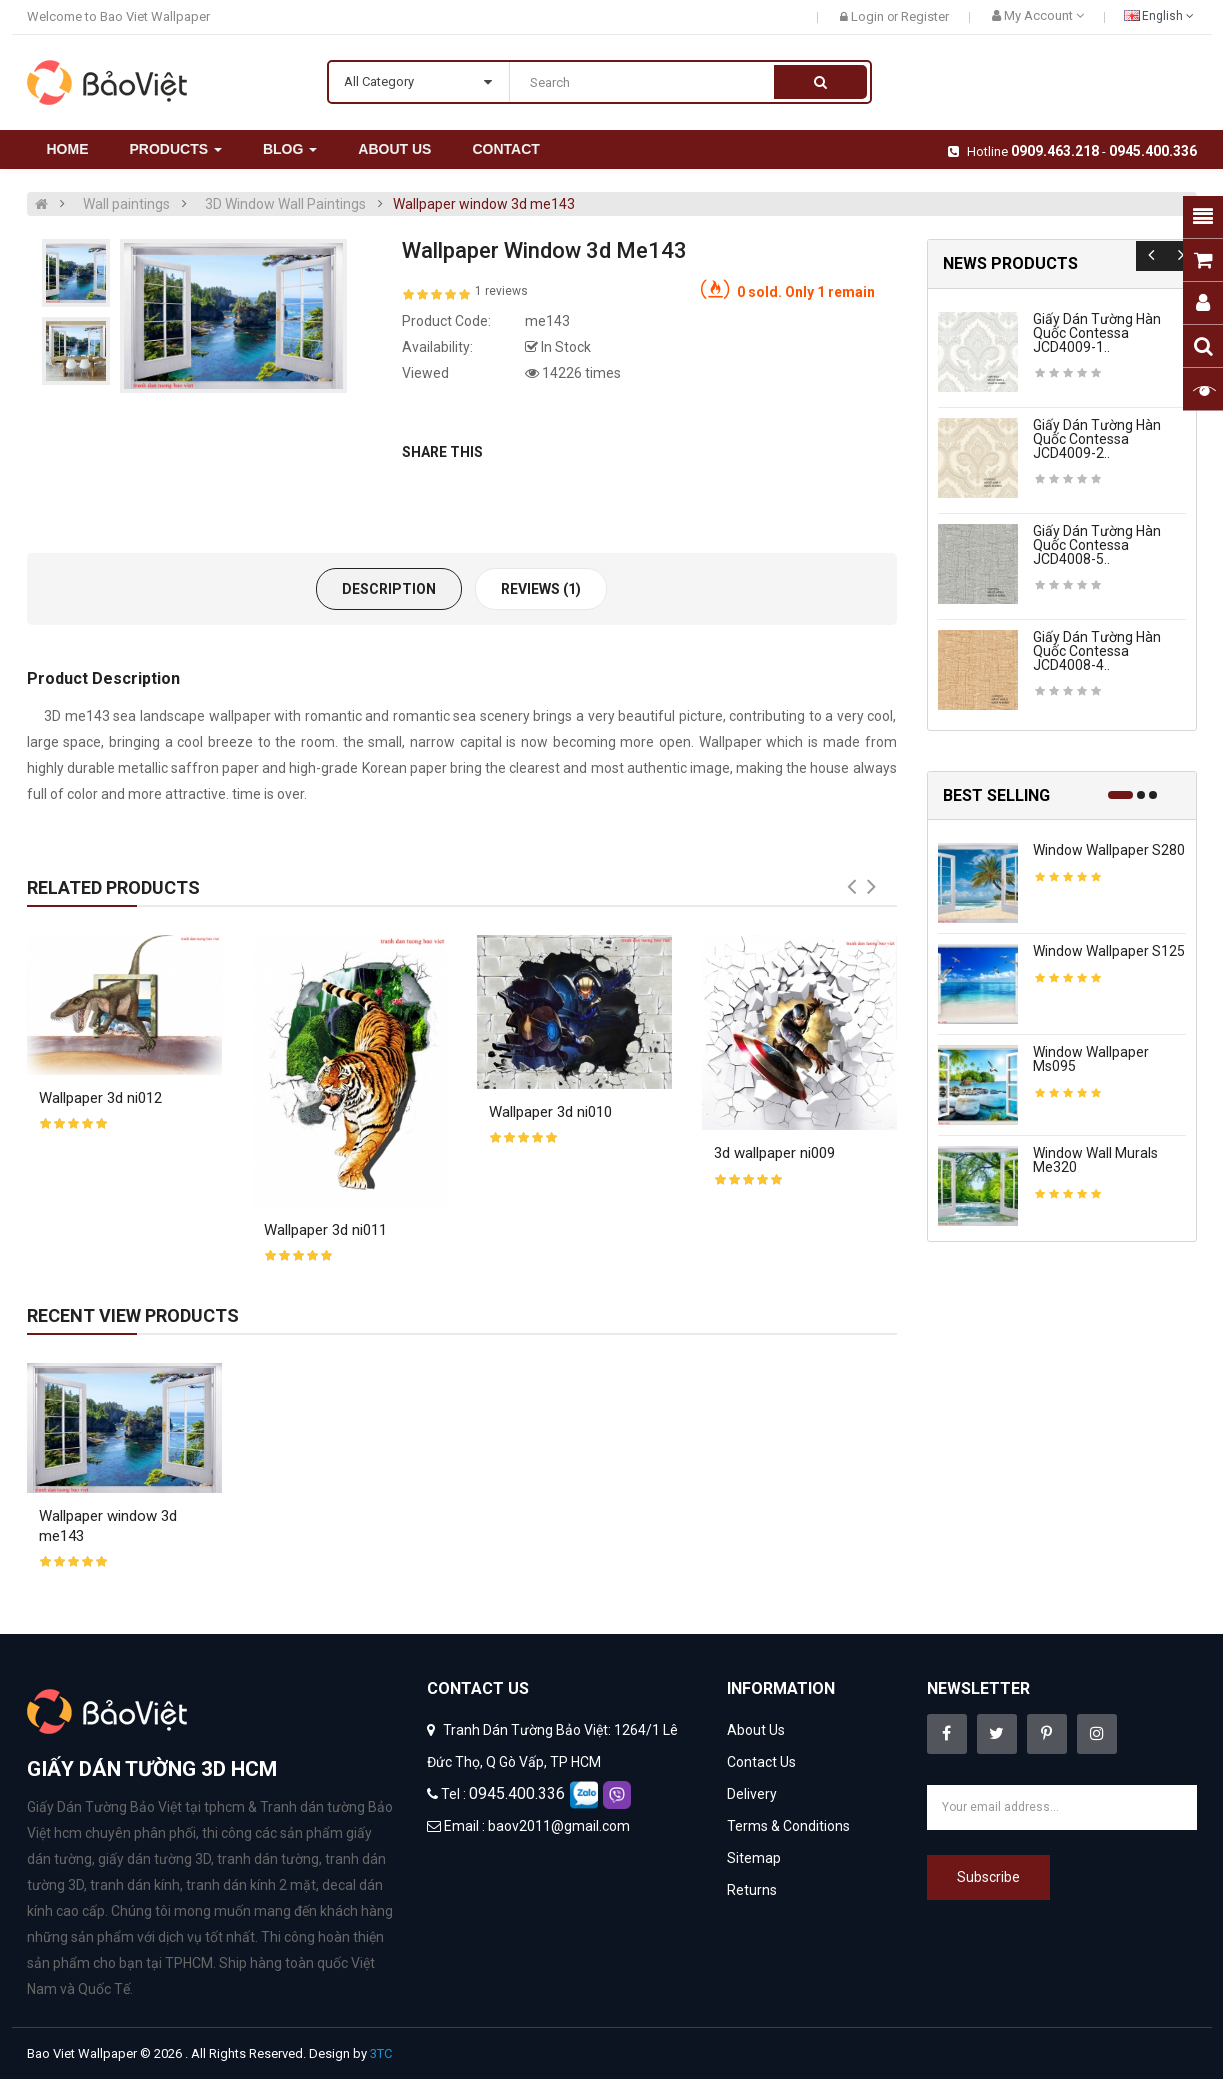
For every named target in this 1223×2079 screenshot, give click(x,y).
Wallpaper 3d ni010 (550, 1112)
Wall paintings (126, 204)
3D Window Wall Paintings (285, 204)
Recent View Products (133, 1315)
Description (389, 589)
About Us (756, 1730)
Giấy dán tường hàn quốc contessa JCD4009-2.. (1097, 439)
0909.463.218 (1055, 151)
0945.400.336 (1153, 151)
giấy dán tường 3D (154, 1859)
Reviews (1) (541, 589)
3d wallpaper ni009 (774, 1153)
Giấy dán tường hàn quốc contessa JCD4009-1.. (1097, 333)
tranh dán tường (268, 1859)
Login (869, 16)
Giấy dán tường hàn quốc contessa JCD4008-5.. (1097, 545)
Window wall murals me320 (1095, 1160)
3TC (381, 2053)
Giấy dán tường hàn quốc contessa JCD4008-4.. (1097, 651)
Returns (752, 1890)
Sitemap (754, 1858)
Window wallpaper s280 (1109, 850)
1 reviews (501, 291)
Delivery (752, 1794)
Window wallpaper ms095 (1091, 1059)
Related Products (113, 887)
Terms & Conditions (788, 1826)
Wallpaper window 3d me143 (484, 204)
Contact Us (761, 1762)
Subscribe (988, 1877)
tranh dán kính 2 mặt (251, 1885)
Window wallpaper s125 (1109, 951)
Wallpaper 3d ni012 (100, 1098)
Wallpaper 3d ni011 (325, 1230)
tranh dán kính (135, 1885)
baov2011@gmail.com (559, 1826)
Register (925, 16)
